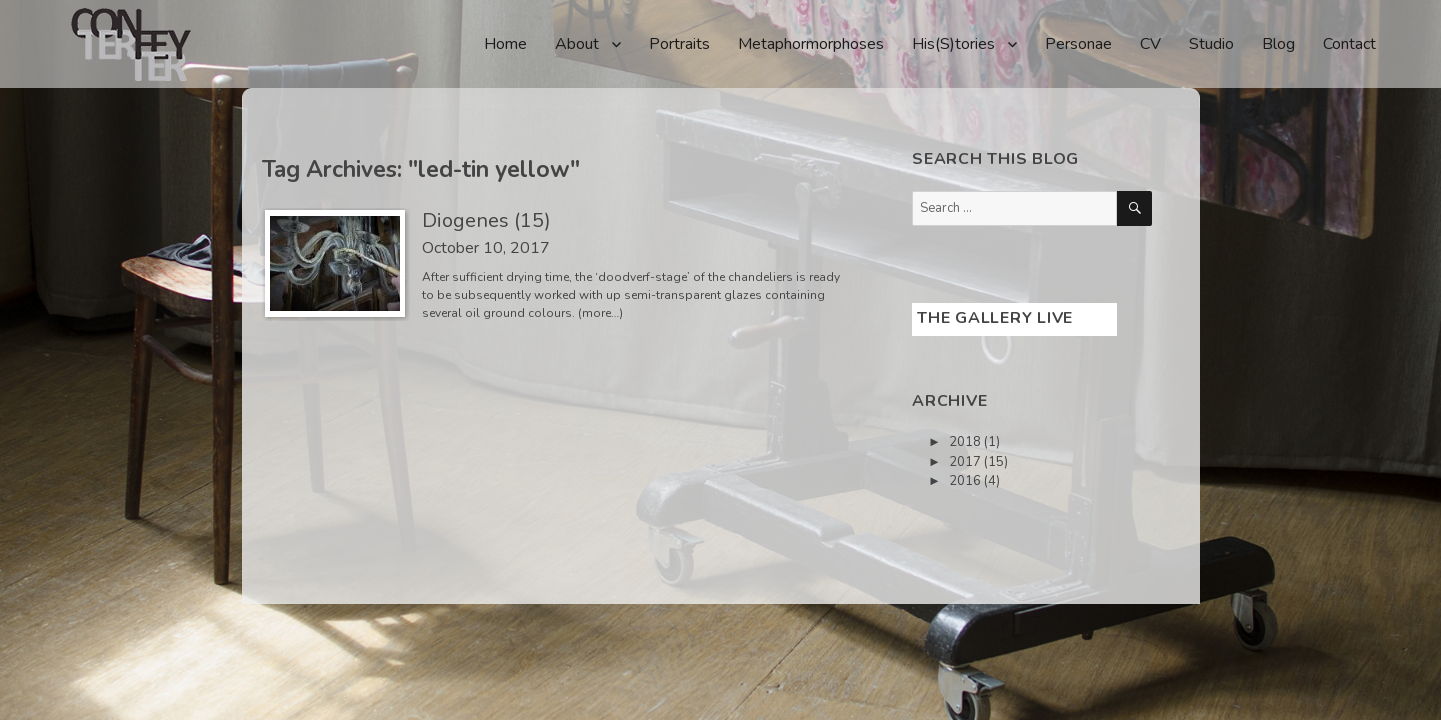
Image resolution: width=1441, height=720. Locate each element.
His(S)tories (953, 44)
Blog (1278, 44)
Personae (1078, 44)
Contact (1349, 44)
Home (505, 44)
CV (1150, 44)
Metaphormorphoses (811, 44)
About (577, 44)
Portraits (679, 44)
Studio (1211, 44)
